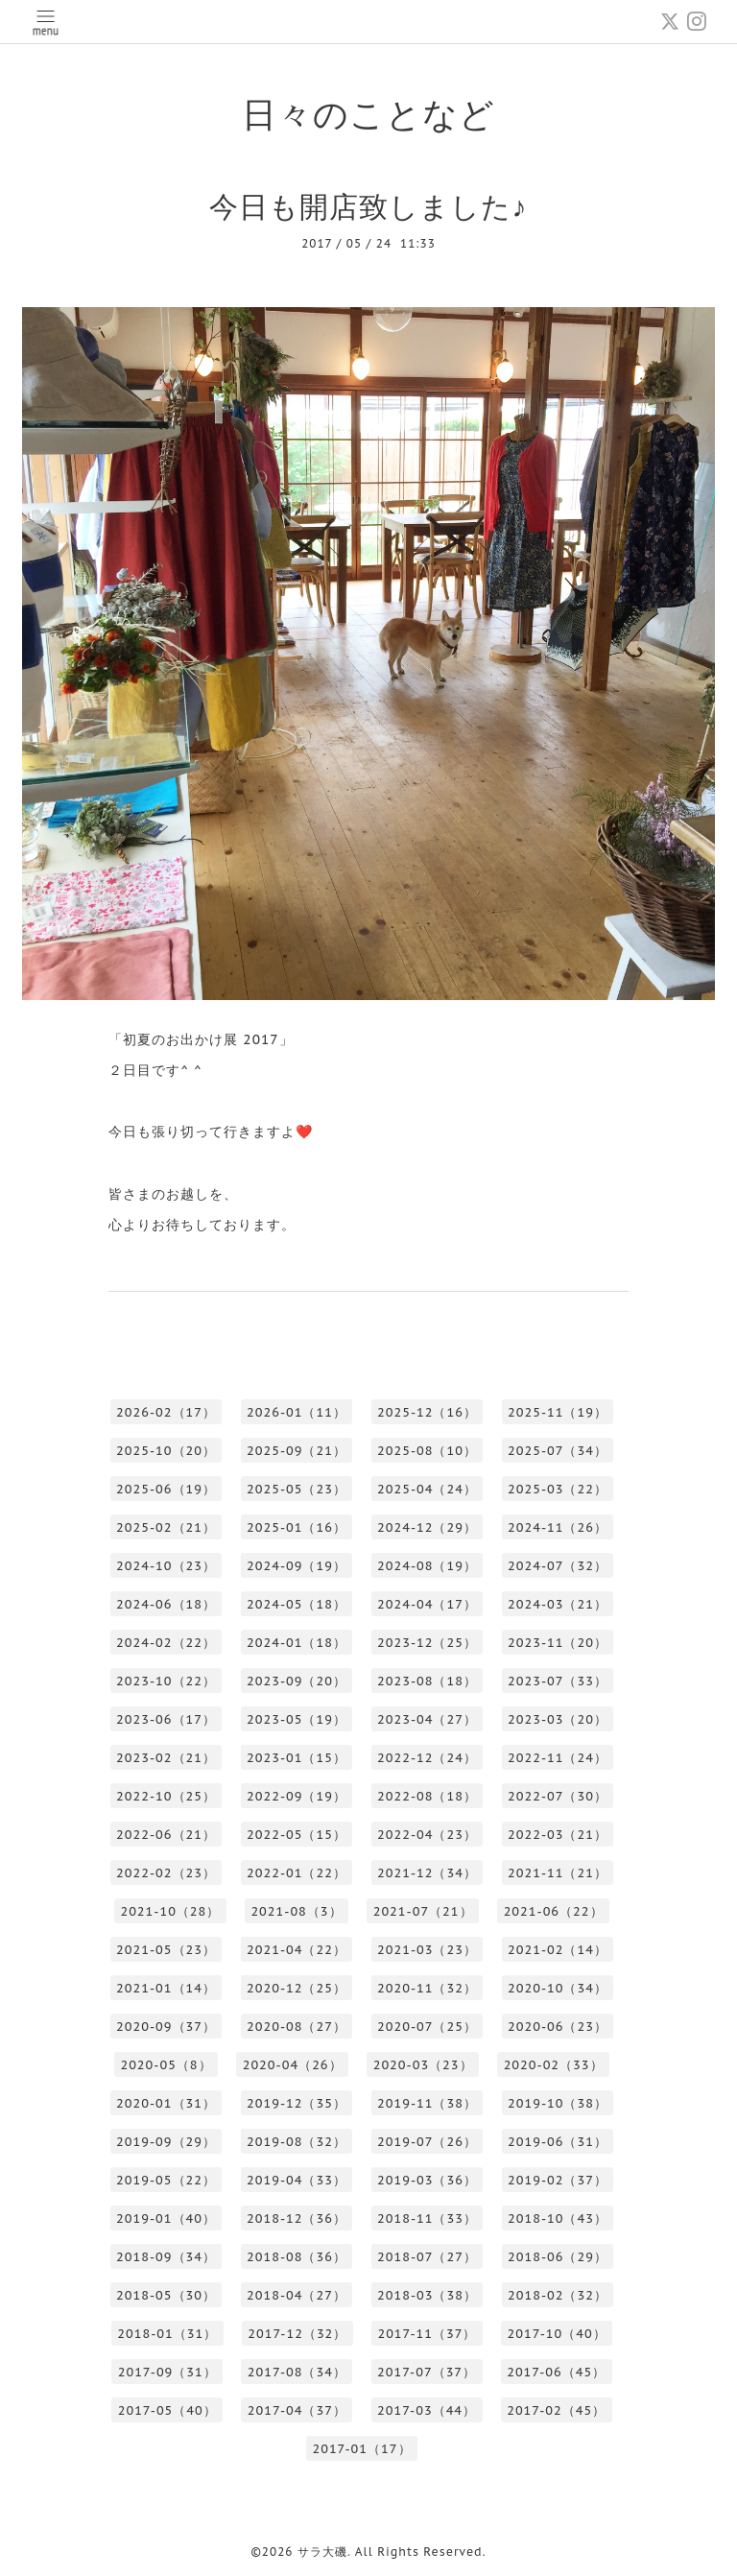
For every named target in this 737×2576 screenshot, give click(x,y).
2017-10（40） (557, 2334)
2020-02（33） (554, 2065)
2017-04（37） (297, 2410)
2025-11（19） (557, 1412)
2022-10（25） (166, 1796)
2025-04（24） (427, 1489)
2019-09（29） (166, 2142)
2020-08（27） (296, 2026)
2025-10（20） (166, 1451)
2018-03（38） (427, 2295)
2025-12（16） (427, 1412)
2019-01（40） (166, 2218)
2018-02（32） (557, 2295)
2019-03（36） (427, 2180)
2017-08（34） (297, 2372)
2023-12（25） (427, 1642)
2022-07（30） (557, 1796)
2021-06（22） (554, 1911)
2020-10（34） (557, 1988)
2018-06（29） (557, 2257)
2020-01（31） (166, 2103)
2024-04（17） (427, 1604)
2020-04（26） (293, 2065)
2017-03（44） (426, 2410)
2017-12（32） (297, 2334)
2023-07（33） (557, 1681)
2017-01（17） (361, 2449)
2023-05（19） (296, 1719)
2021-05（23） (166, 1950)
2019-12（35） (296, 2103)
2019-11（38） (427, 2103)
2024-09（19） (296, 1566)
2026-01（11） (296, 1412)
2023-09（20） (296, 1681)
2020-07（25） (427, 2026)
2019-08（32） (296, 2142)
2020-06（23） (557, 2026)
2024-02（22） (166, 1642)
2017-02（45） (556, 2410)
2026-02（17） (166, 1412)
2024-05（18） (296, 1604)
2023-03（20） (557, 1719)
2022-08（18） (427, 1796)
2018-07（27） (427, 2257)
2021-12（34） (427, 1873)
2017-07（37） (426, 2372)
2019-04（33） (296, 2180)
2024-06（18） (166, 1604)
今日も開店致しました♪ (368, 206)
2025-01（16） (296, 1527)
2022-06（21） (166, 1834)
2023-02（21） (166, 1758)
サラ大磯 (322, 2551)
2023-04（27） (427, 1719)
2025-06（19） (166, 1489)
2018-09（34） (166, 2257)
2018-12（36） (296, 2218)
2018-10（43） (557, 2218)
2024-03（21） (557, 1604)
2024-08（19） (427, 1566)
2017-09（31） (167, 2372)
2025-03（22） (557, 1489)
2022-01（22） (296, 1873)
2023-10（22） (166, 1681)
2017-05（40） (167, 2410)
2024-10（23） (166, 1566)
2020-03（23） (423, 2065)
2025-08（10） (427, 1451)
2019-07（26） (427, 2142)
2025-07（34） (557, 1451)
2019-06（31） (557, 2142)
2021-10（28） (170, 1911)
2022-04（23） (427, 1834)
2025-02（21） (166, 1527)
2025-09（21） (296, 1451)
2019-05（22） (166, 2180)
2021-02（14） (557, 1950)
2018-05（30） (166, 2295)
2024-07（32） (557, 1566)
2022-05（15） (296, 1834)
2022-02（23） (166, 1873)
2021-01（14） (166, 1988)
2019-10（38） (557, 2103)
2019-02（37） (557, 2180)
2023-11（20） (557, 1642)
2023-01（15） (296, 1758)
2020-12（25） (296, 1988)
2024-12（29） (427, 1527)
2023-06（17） (166, 1719)
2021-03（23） (427, 1950)
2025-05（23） (296, 1489)
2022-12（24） (427, 1758)
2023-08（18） (427, 1681)
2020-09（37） (166, 2026)
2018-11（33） (427, 2218)
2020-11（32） (427, 1988)
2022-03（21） (557, 1834)
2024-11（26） (557, 1527)
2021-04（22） (296, 1950)
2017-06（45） (556, 2372)
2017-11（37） (426, 2334)
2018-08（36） (296, 2257)
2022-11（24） (557, 1758)
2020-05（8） (165, 2065)
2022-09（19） (296, 1796)
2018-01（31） (167, 2334)
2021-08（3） (296, 1911)
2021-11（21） (557, 1873)
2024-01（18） (296, 1642)
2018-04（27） (296, 2295)
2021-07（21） (423, 1911)
